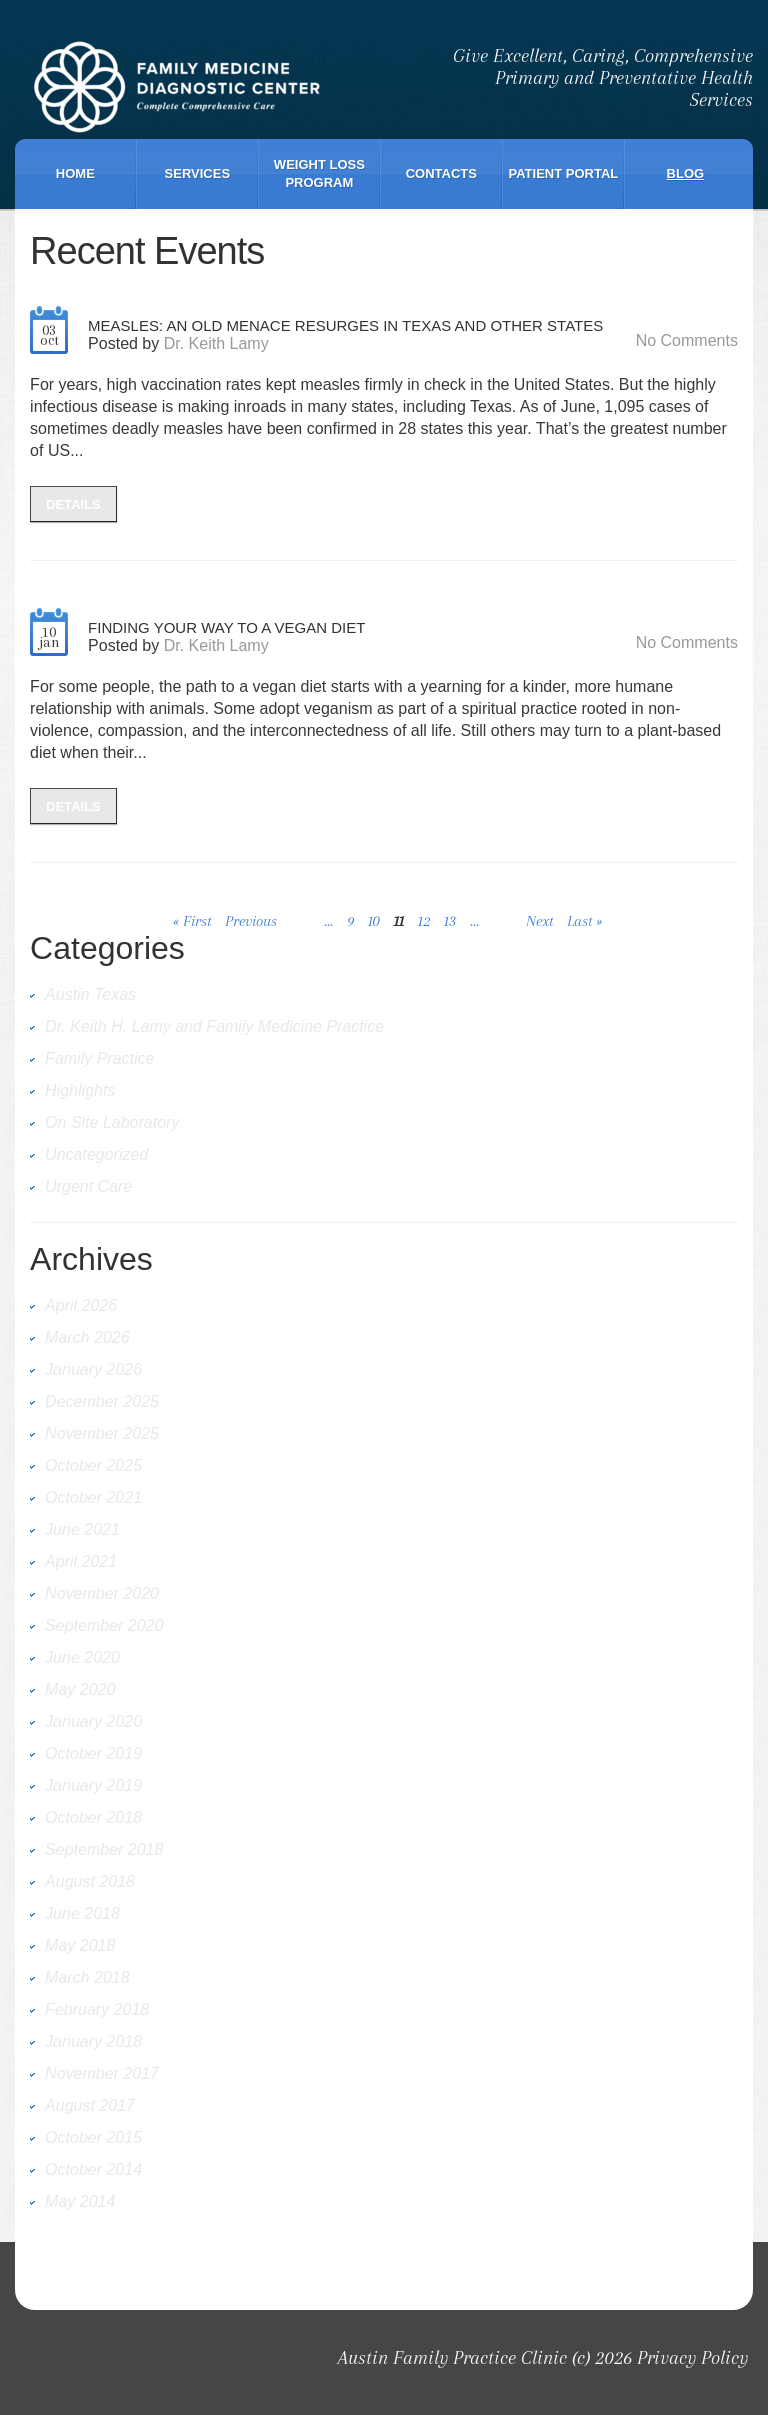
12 (424, 921)
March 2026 (87, 1337)
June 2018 (82, 1913)
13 (450, 921)
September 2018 (104, 1849)
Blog (686, 173)
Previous (251, 921)
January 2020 (93, 1721)
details (73, 504)
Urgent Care (88, 1186)
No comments (687, 340)
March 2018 (87, 1977)
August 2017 (90, 2105)
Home (75, 173)
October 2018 (93, 1817)
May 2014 (80, 2201)
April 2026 (81, 1305)
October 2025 (93, 1465)
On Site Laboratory (112, 1122)
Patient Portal (563, 173)
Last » (584, 921)
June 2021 (82, 1529)
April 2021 (81, 1561)
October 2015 (93, 2137)
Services (198, 173)
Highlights (80, 1090)
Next (539, 921)
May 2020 (80, 1689)
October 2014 (93, 2169)
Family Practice (99, 1058)
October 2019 (93, 1753)
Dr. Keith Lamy (216, 343)
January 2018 (93, 2041)
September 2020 (104, 1625)
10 (374, 921)
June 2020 (82, 1657)
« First (192, 921)
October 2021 (93, 1497)
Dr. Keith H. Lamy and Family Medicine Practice (214, 1026)
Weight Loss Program (319, 173)
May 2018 (80, 1945)
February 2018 (97, 2009)
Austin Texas (90, 994)
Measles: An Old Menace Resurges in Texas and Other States (345, 325)
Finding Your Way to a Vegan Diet (226, 627)
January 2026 (93, 1369)
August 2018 (90, 1881)
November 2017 (102, 2073)
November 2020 (102, 1593)
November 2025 (102, 1433)
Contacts (441, 173)
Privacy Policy (692, 2358)
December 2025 (102, 1401)
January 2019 (93, 1785)
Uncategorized (96, 1154)
